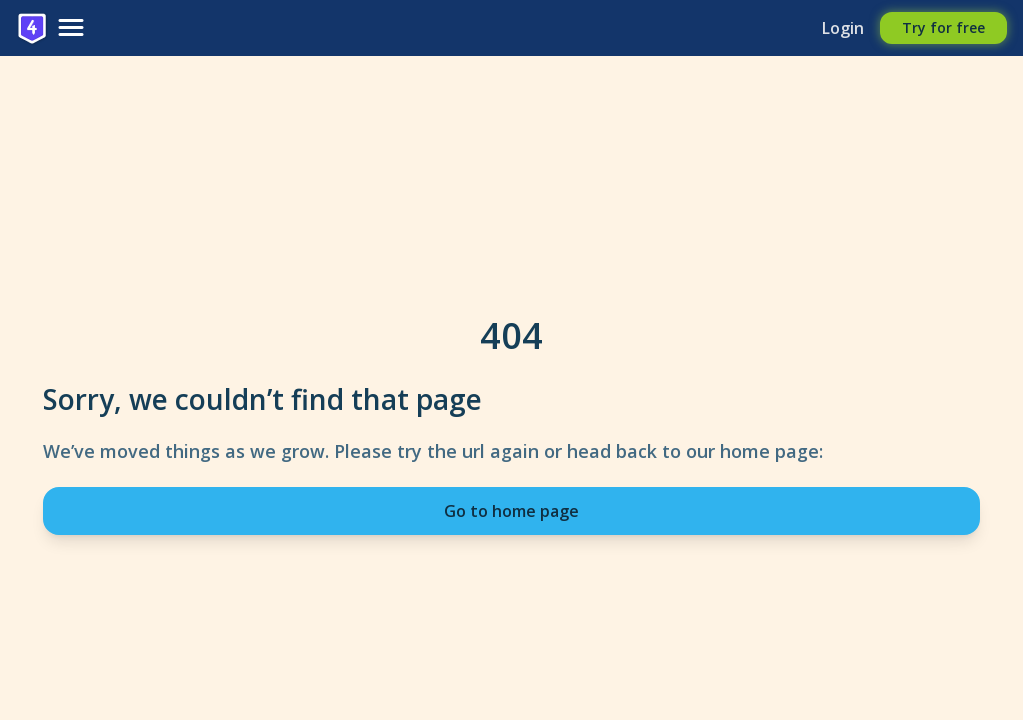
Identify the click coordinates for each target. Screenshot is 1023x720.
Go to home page (511, 511)
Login (843, 28)
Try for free (943, 27)
